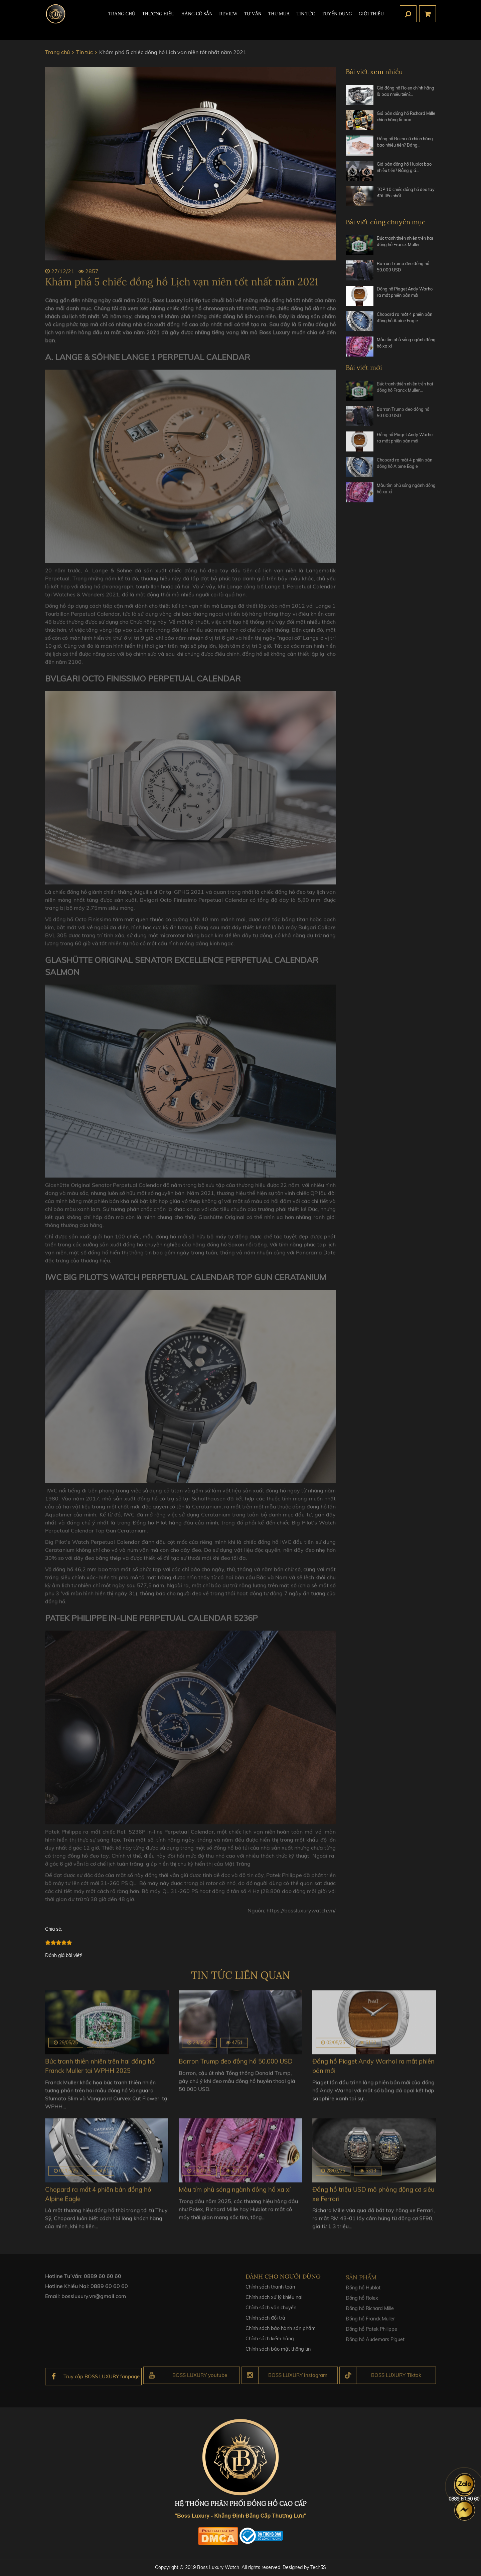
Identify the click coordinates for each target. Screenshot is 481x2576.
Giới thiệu (371, 19)
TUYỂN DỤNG (337, 19)
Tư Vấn (253, 19)
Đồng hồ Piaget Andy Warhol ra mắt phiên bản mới (403, 297)
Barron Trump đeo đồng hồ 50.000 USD (405, 268)
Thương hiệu (158, 19)
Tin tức (306, 19)
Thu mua (279, 19)
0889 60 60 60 (102, 2285)
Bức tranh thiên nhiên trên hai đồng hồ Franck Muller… (406, 242)
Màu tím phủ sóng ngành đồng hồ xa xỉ (403, 345)
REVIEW (228, 19)
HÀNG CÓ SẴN (196, 19)
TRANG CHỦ (121, 19)
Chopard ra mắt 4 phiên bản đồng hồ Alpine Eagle (404, 320)
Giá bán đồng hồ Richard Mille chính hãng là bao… (403, 117)
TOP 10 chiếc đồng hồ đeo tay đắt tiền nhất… (405, 194)
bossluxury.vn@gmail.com (93, 2305)
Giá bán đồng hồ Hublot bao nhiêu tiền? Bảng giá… (405, 168)
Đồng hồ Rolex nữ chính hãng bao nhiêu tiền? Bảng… (402, 146)
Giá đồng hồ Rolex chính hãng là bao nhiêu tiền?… (403, 91)
